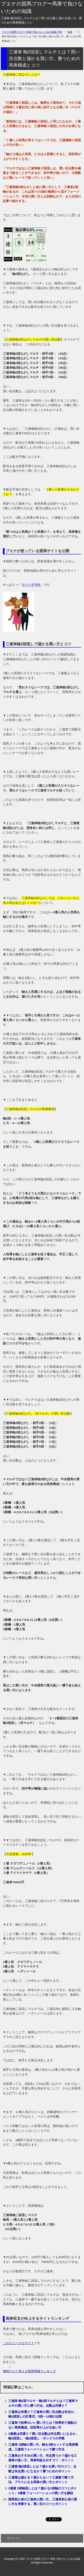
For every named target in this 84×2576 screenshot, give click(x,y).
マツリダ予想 (31, 585)
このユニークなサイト (18, 2343)
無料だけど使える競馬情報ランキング (29, 2371)
